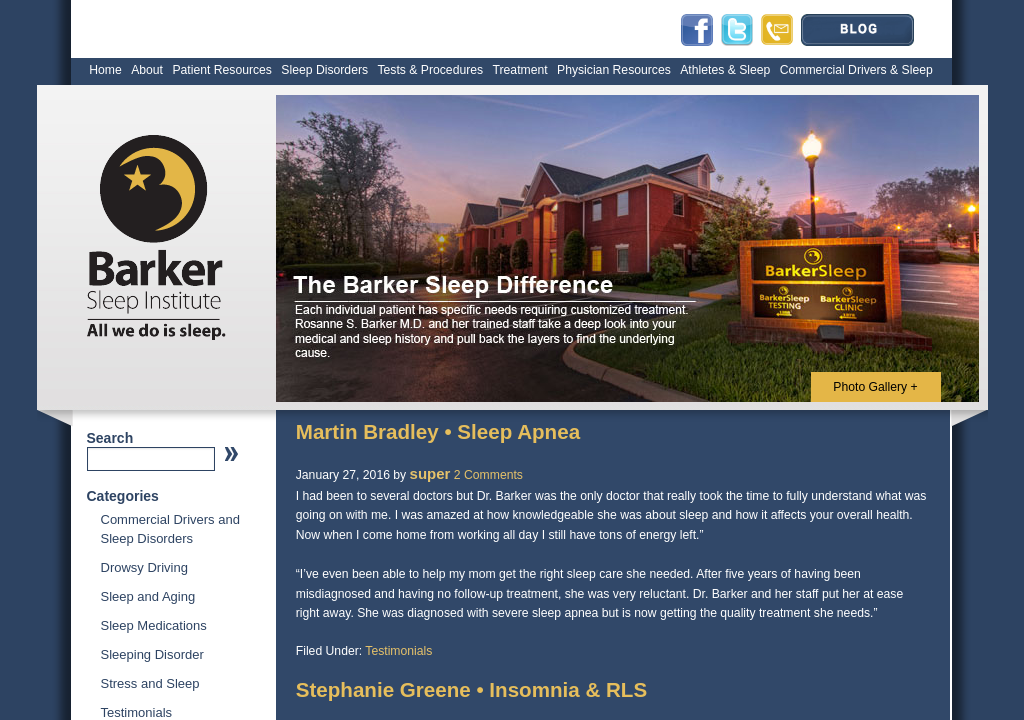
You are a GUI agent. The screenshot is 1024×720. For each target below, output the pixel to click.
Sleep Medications (154, 625)
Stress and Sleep (150, 683)
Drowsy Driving (144, 567)
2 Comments (488, 475)
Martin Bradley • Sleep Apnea (438, 431)
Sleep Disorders (324, 70)
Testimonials (137, 712)
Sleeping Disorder (152, 654)
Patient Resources (222, 70)
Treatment (520, 70)
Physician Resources (614, 70)
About (147, 70)
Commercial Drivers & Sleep (856, 70)
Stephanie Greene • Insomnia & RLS (471, 689)
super (430, 473)
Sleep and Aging (148, 596)
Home (105, 70)
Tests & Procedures (430, 70)
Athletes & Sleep (725, 70)
